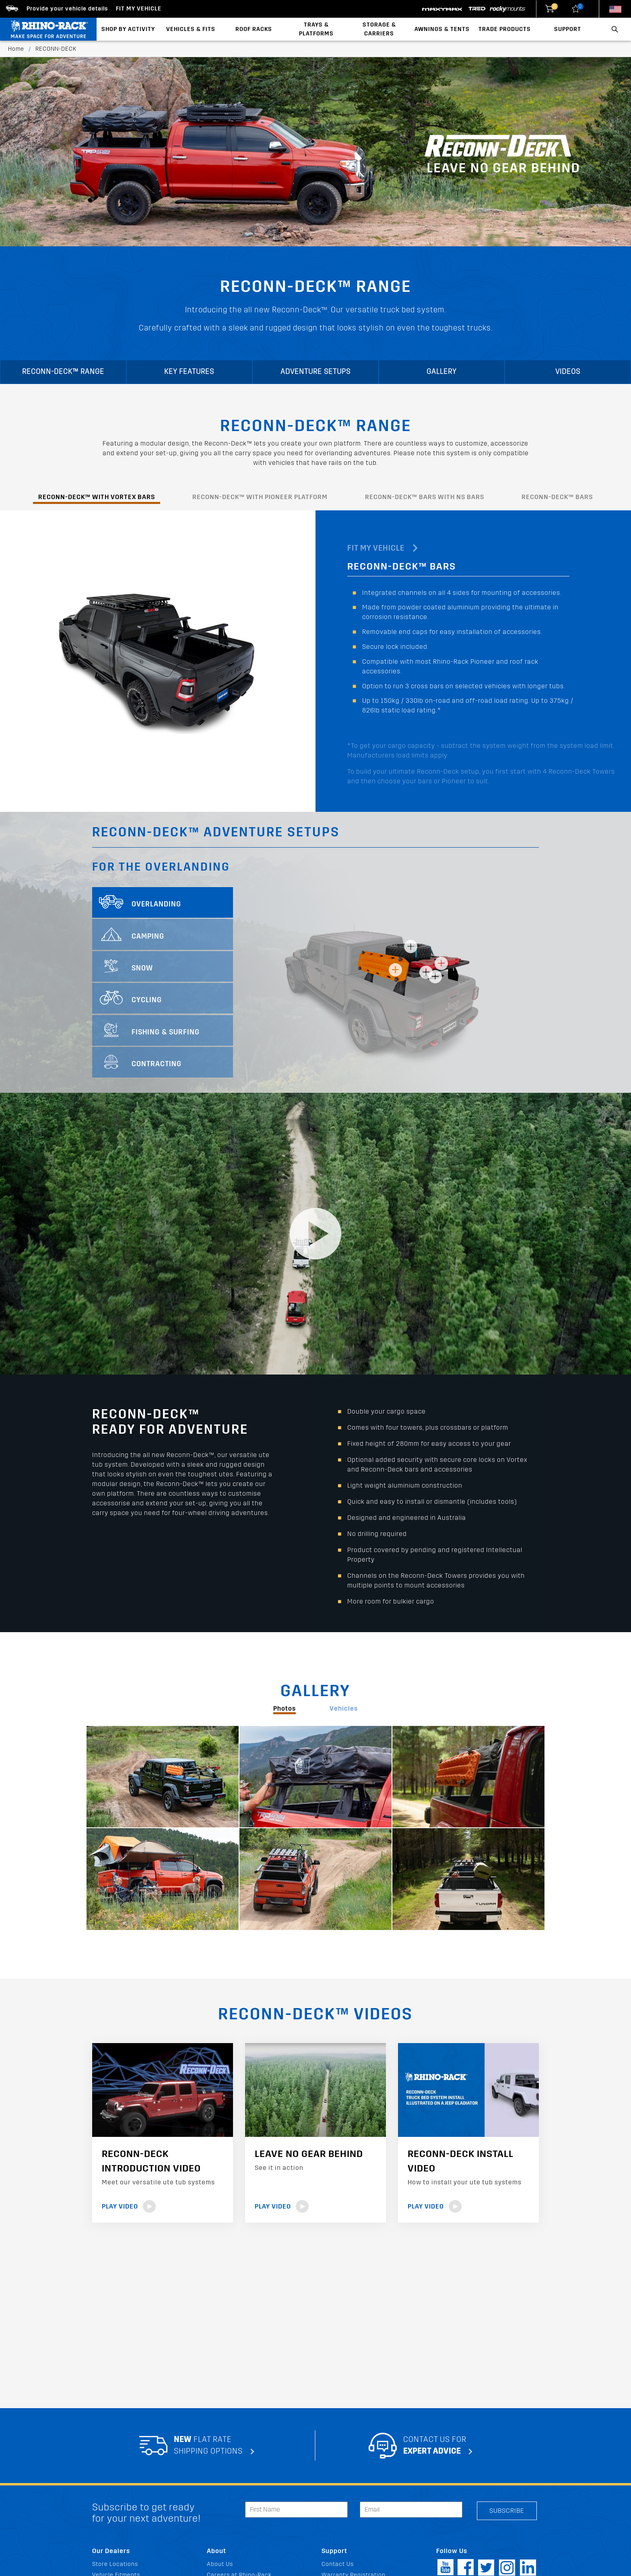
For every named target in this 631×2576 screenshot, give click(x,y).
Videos (567, 371)
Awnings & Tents (442, 29)
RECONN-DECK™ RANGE (63, 371)
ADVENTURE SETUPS (315, 371)
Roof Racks (253, 29)
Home (16, 48)
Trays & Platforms (316, 29)
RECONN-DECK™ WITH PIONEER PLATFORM (260, 497)
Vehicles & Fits (190, 29)
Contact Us (338, 2564)
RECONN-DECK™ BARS (557, 497)
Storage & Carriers (379, 29)
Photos (284, 1708)
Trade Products (504, 29)
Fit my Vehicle (138, 8)
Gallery (442, 371)
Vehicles (344, 1708)
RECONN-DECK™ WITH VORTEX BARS (96, 497)
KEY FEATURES (189, 371)
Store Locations (115, 2564)
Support (567, 29)
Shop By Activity (128, 29)
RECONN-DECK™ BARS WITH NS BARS (424, 497)
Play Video (129, 2206)
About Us (220, 2564)
